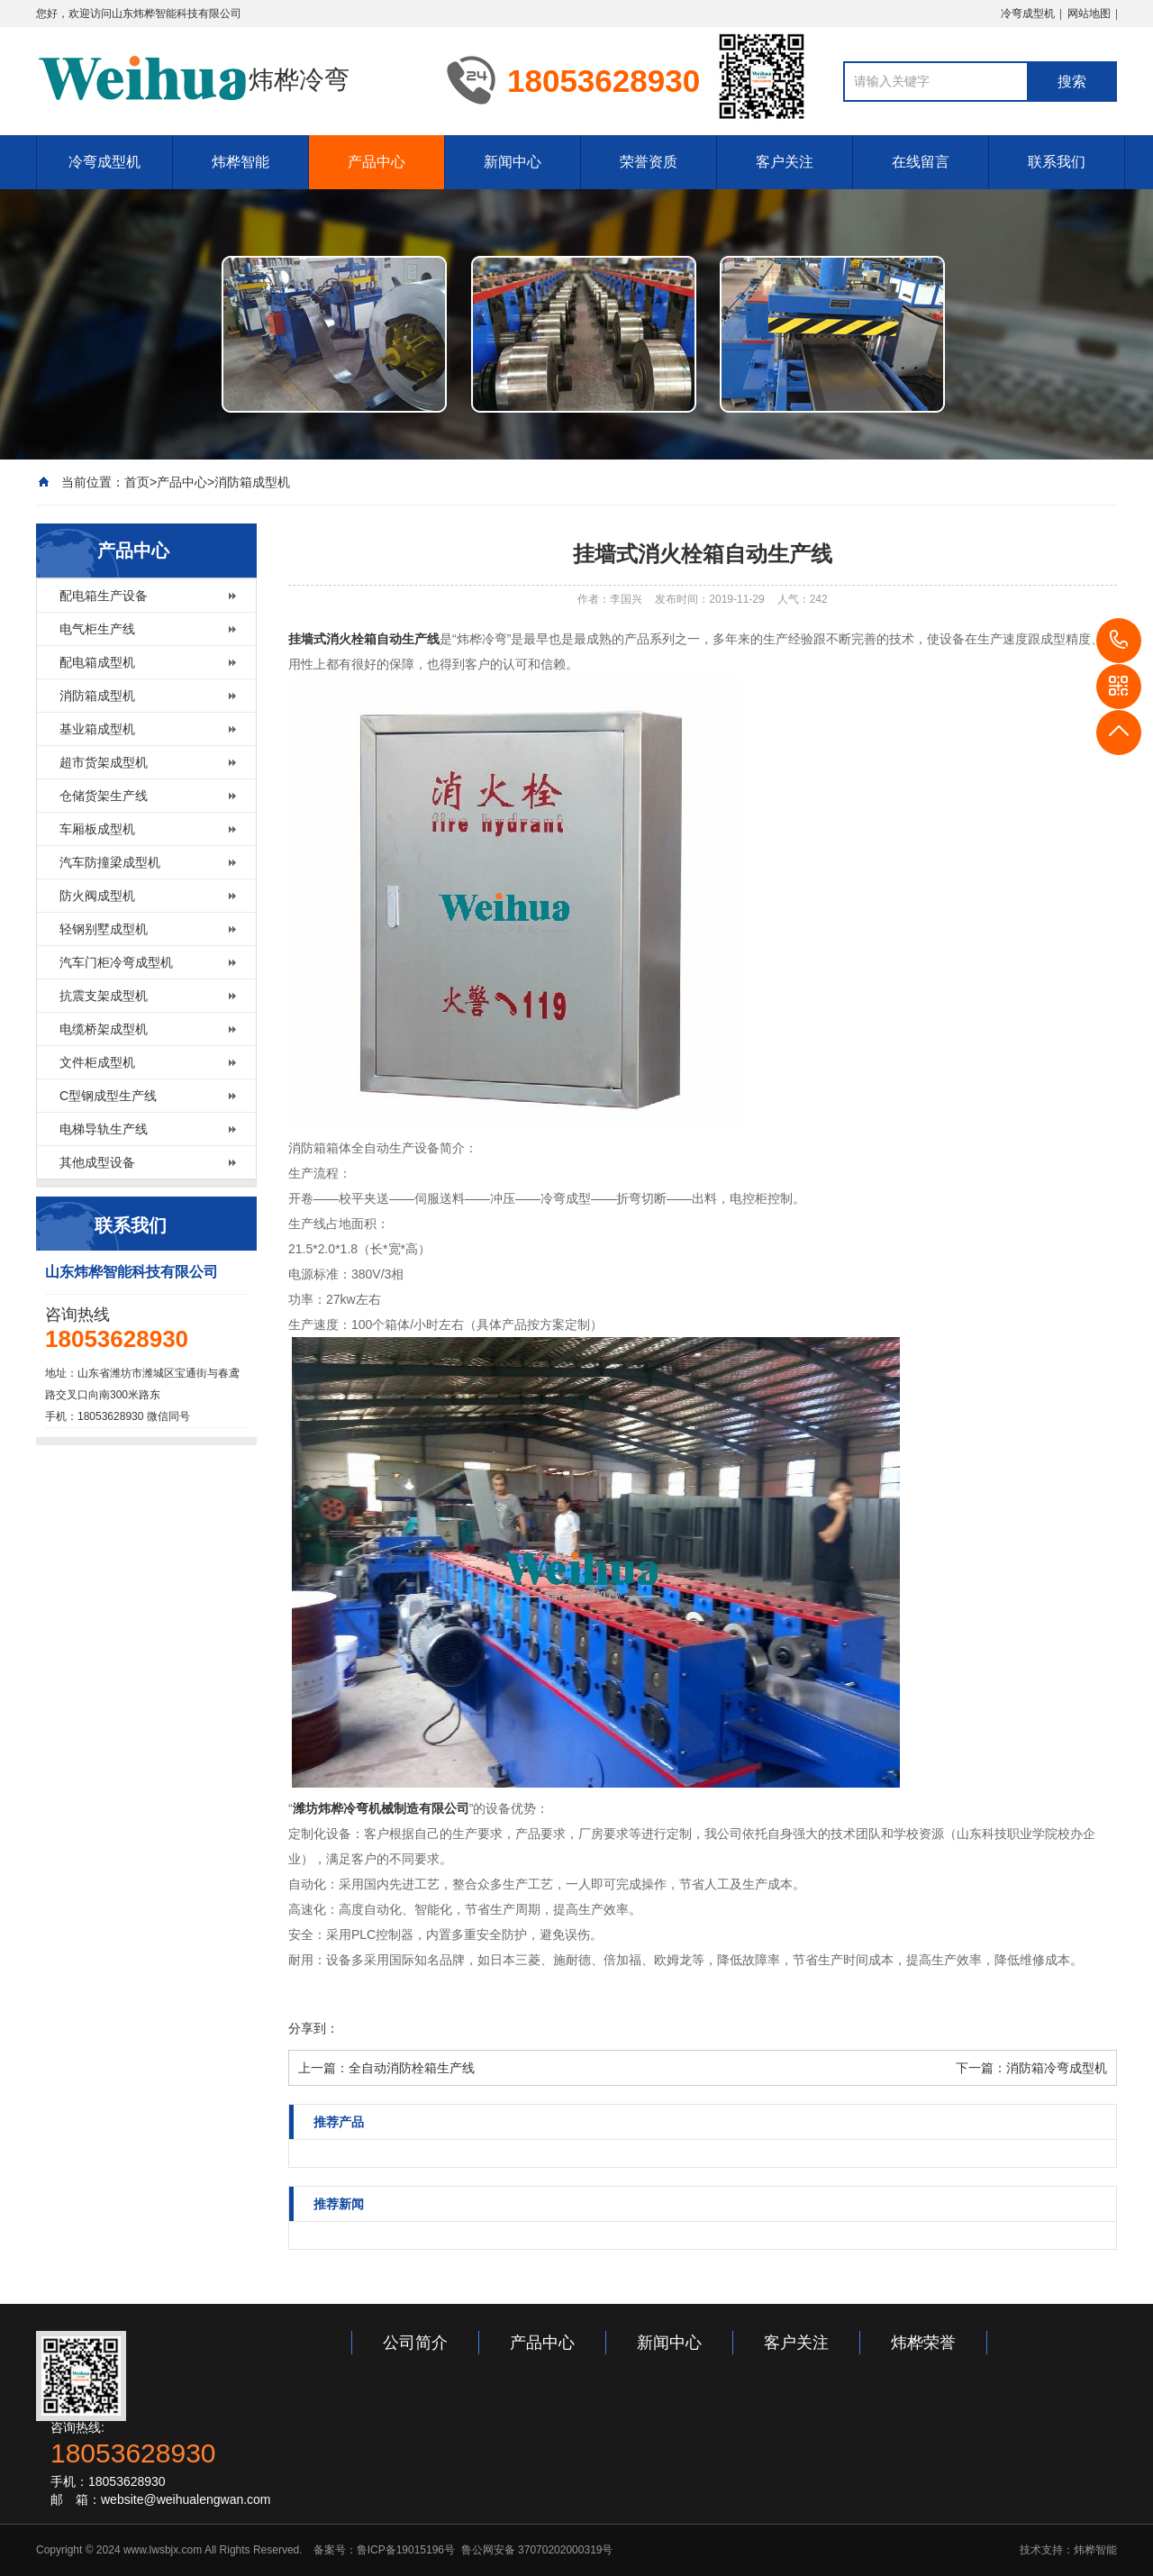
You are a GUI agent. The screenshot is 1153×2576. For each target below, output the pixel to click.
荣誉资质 (648, 161)
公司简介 (415, 2343)
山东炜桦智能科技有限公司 (176, 13)
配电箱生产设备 (103, 595)
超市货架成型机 (103, 762)
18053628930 (1118, 640)
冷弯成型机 (1028, 13)
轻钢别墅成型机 (103, 929)
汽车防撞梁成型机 (109, 862)
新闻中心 (512, 161)
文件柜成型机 (97, 1062)
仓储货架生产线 (103, 795)
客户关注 (784, 161)
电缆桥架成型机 (103, 1029)
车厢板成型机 (97, 829)
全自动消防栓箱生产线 (412, 2068)
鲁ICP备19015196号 (406, 2550)
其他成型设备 (97, 1162)
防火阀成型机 (97, 895)
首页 (137, 482)
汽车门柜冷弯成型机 (116, 962)
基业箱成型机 (97, 729)
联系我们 (1056, 161)
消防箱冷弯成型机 (1056, 2068)
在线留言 (920, 161)
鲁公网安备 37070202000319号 (535, 2550)
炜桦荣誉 (923, 2343)
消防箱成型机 (252, 482)
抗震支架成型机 (103, 995)
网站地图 (1089, 13)
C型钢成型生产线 (108, 1095)
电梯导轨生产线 (103, 1129)
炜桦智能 (240, 161)
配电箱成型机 (97, 662)
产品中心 (376, 161)
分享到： (313, 2028)
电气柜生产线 (97, 629)
